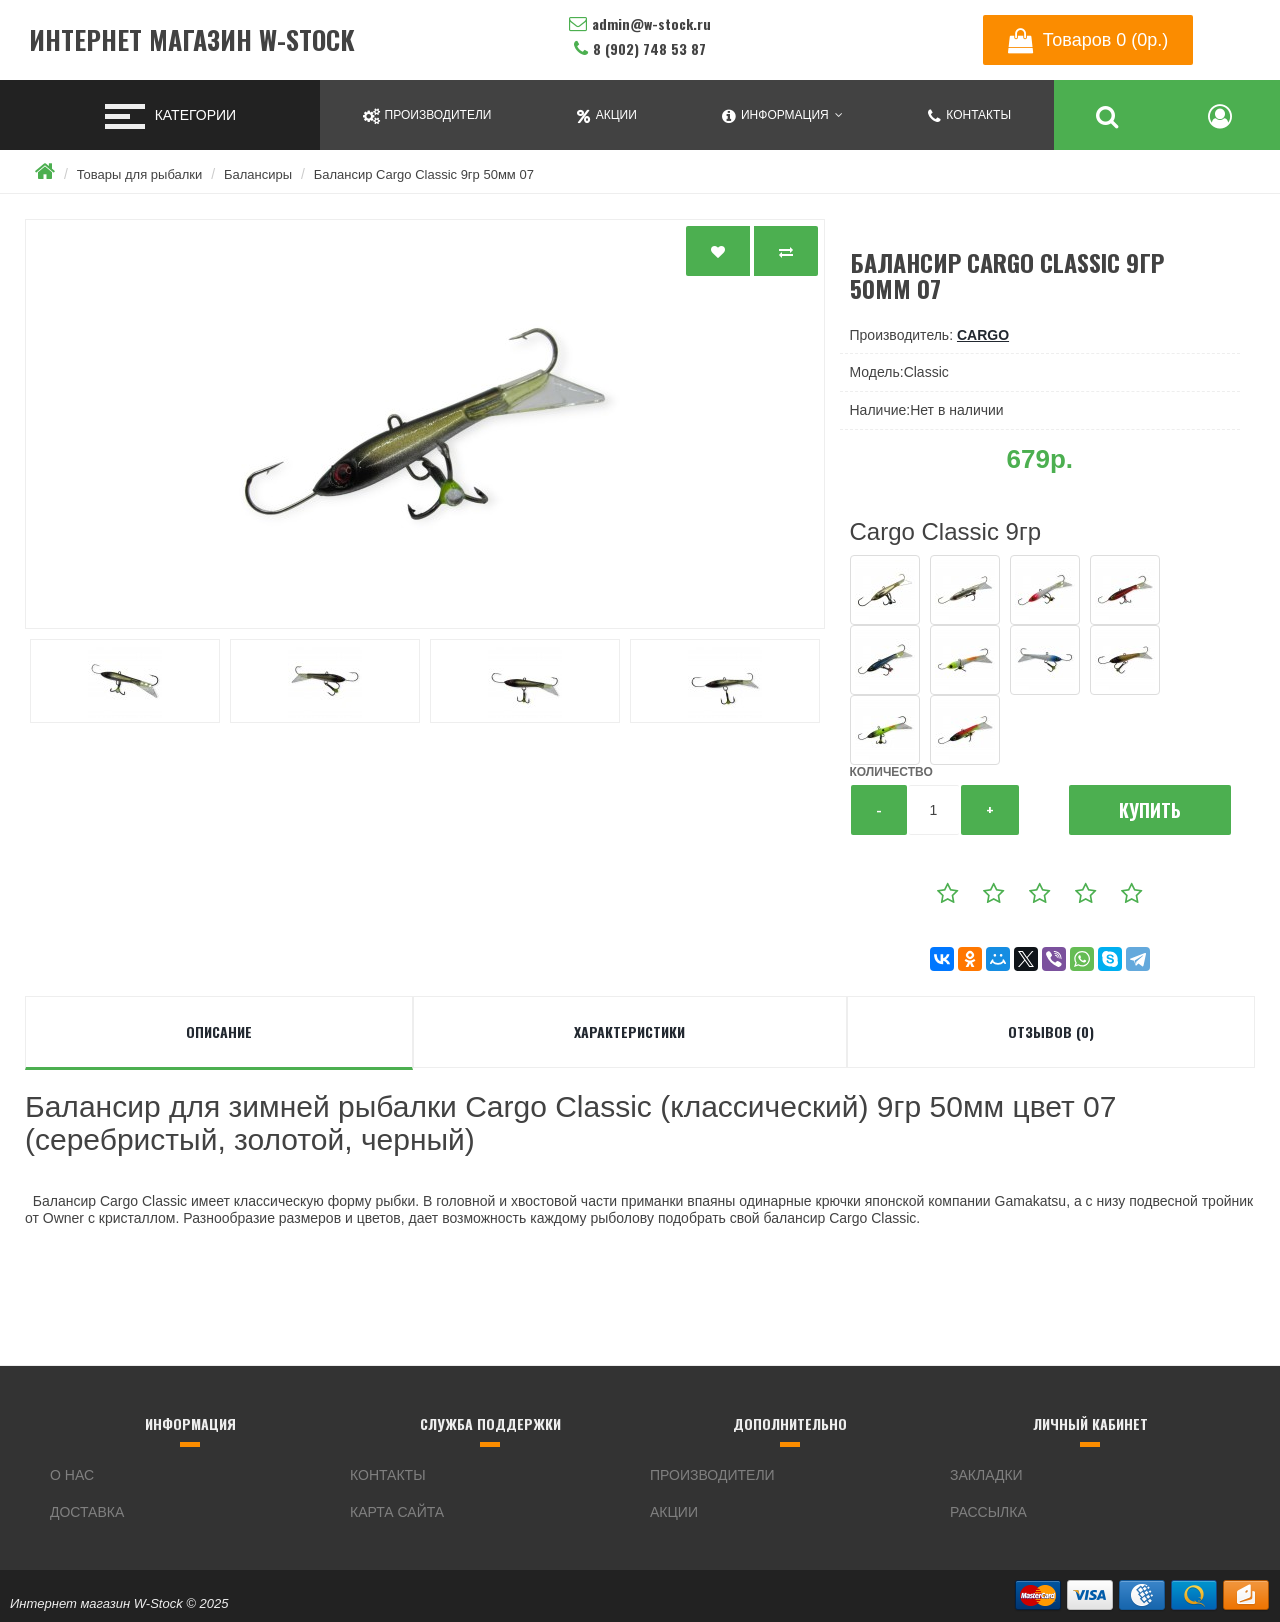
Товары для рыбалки (140, 174)
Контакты (388, 1475)
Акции (674, 1512)
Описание (219, 1031)
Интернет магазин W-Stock (192, 40)
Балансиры (258, 174)
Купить (1150, 810)
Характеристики (629, 1031)
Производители (712, 1475)
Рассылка (988, 1512)
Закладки (986, 1475)
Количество (891, 772)
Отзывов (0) (1051, 1031)
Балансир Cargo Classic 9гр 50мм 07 (424, 174)
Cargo (983, 335)
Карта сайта (397, 1512)
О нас (72, 1475)
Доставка (87, 1512)
